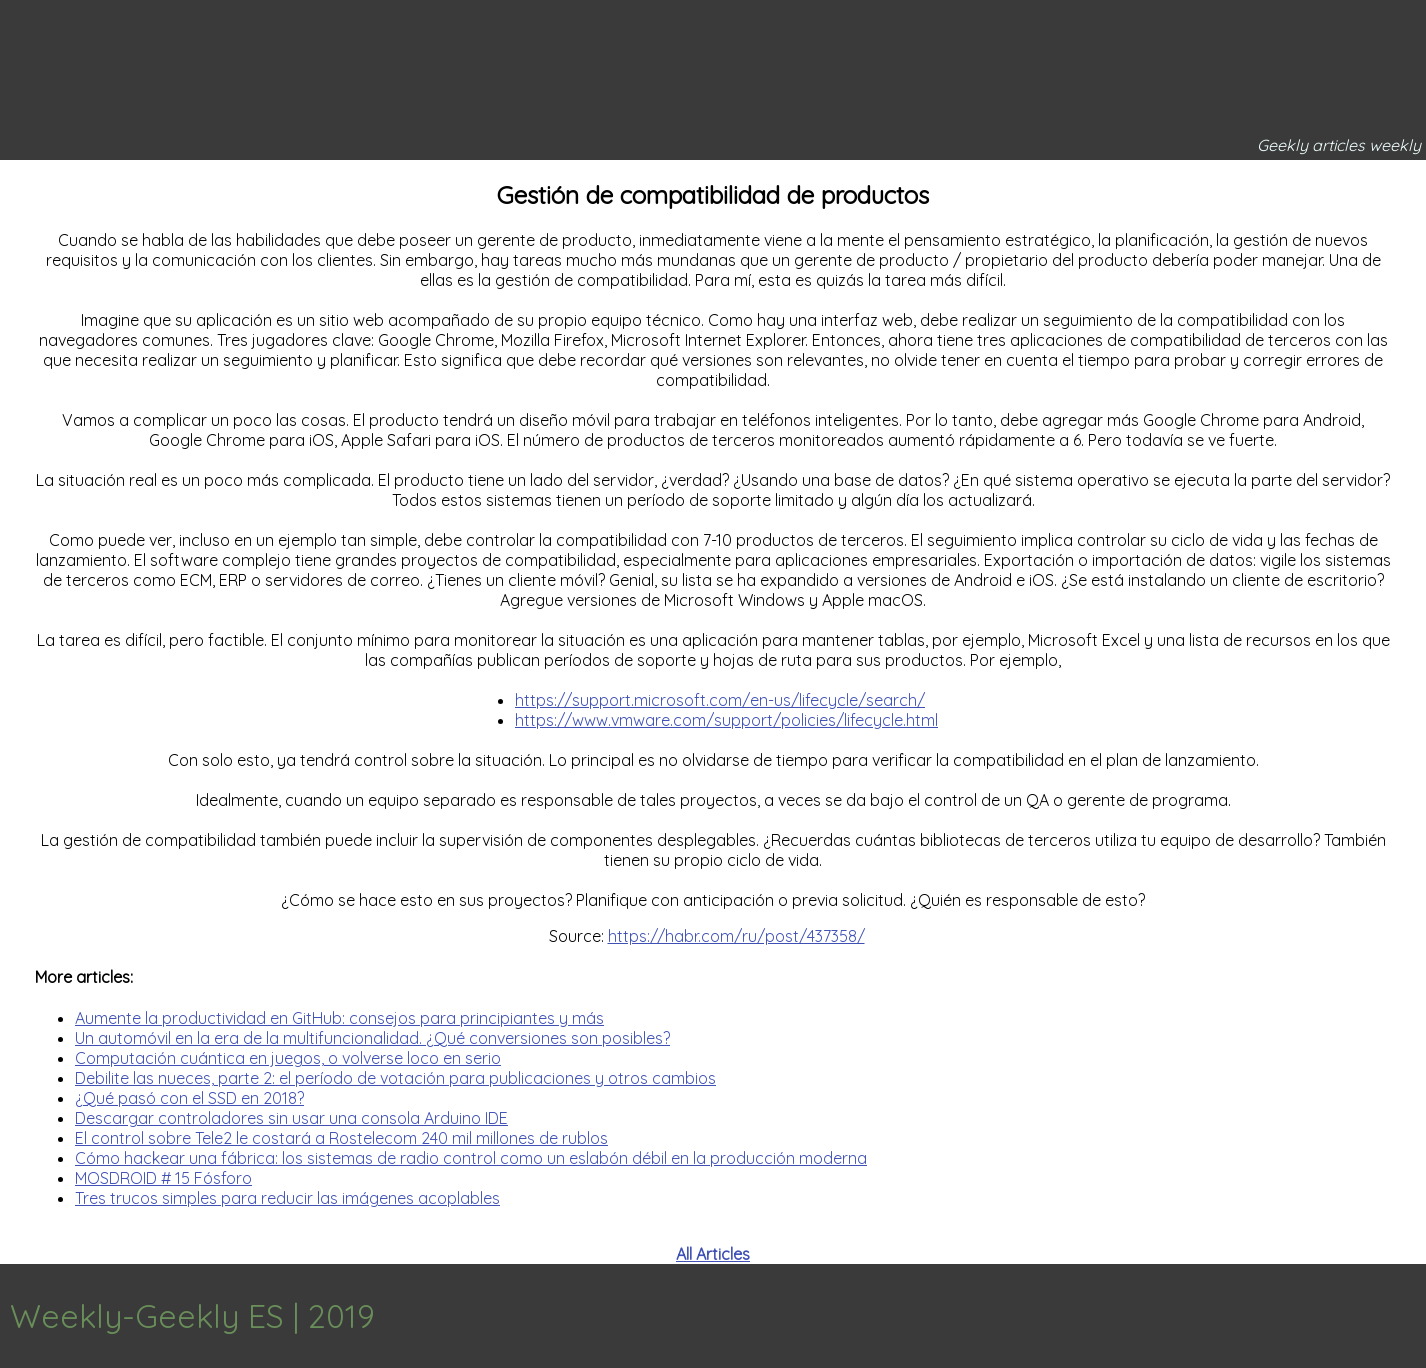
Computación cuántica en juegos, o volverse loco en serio (288, 1058)
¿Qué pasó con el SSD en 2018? (189, 1098)
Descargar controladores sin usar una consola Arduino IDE (291, 1118)
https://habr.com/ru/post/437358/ (736, 936)
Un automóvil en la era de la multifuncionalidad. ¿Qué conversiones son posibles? (372, 1038)
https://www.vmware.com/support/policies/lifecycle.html (726, 720)
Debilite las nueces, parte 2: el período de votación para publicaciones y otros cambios (395, 1078)
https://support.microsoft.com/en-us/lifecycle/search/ (720, 700)
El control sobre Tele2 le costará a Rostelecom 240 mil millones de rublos (341, 1138)
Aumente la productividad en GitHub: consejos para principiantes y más (339, 1018)
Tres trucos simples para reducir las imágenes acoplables (287, 1198)
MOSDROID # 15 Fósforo (163, 1178)
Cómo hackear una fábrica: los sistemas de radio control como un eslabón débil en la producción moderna (471, 1158)
